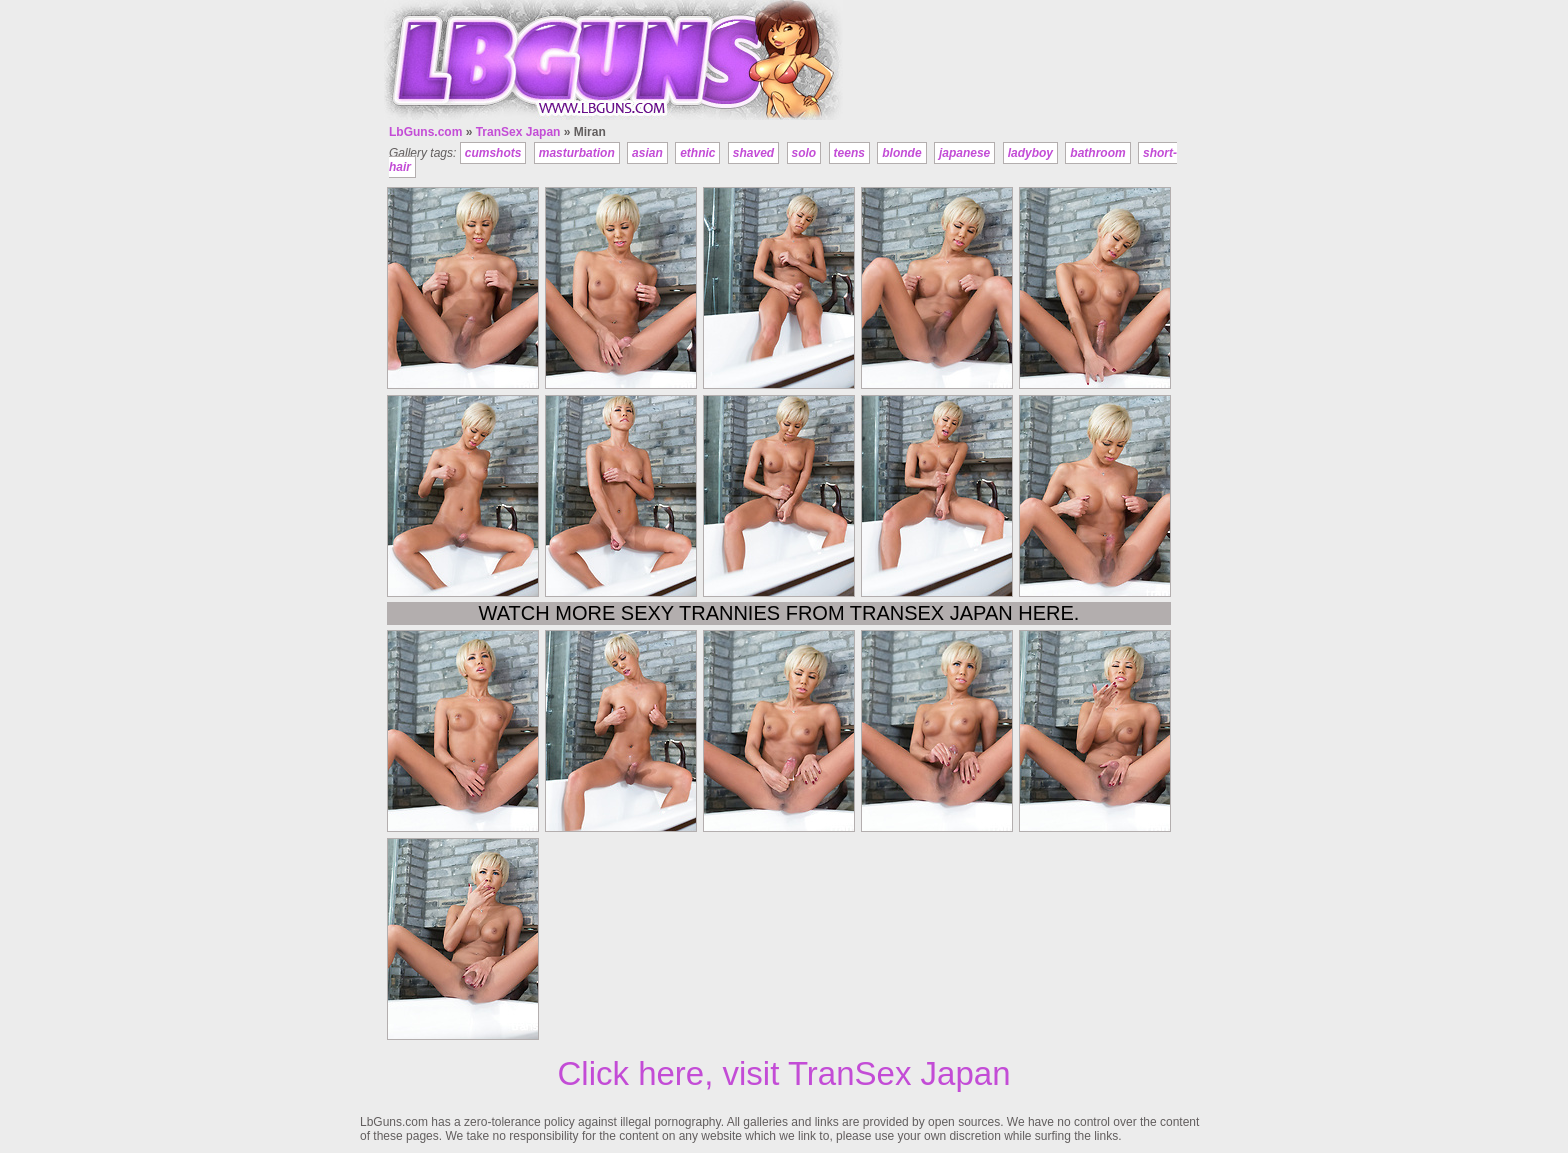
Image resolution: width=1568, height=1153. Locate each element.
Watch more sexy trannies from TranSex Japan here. (779, 613)
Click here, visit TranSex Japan (783, 1073)
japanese (964, 153)
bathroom (1097, 153)
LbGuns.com (425, 132)
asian (647, 153)
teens (849, 153)
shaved (753, 153)
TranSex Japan (518, 132)
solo (804, 153)
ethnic (697, 153)
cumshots (493, 153)
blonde (901, 153)
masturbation (577, 153)
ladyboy (1030, 153)
